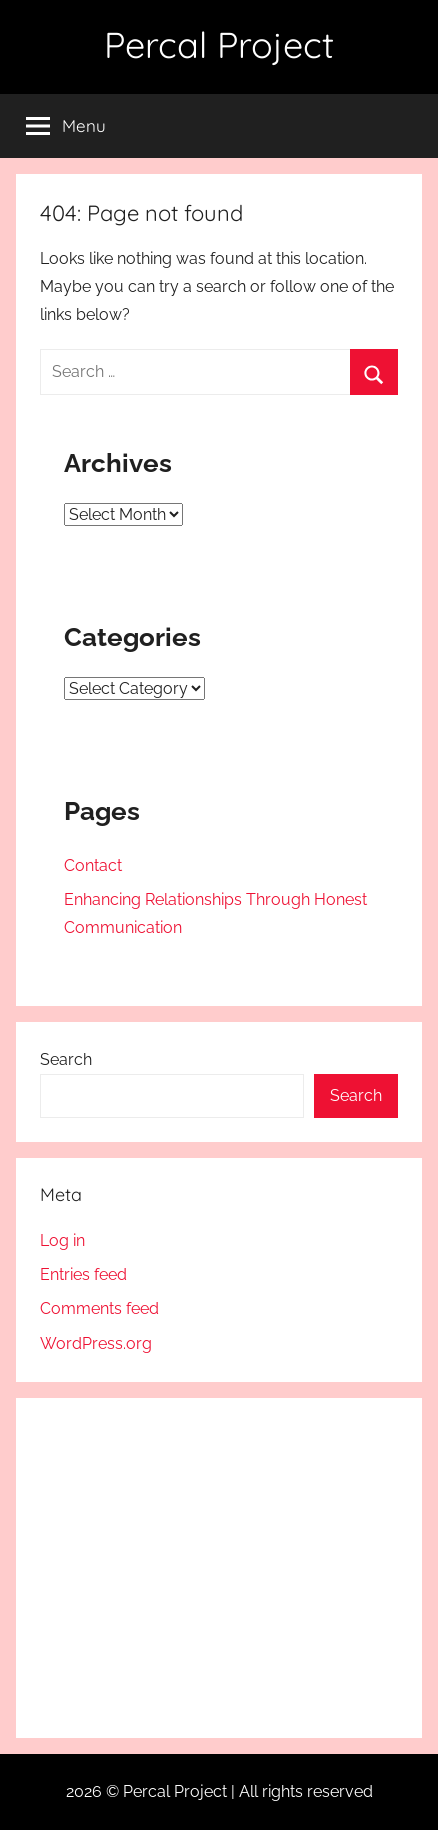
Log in (62, 1240)
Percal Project (219, 44)
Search (66, 1059)
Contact (93, 865)
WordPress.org (96, 1343)
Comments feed (99, 1308)
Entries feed (83, 1274)
